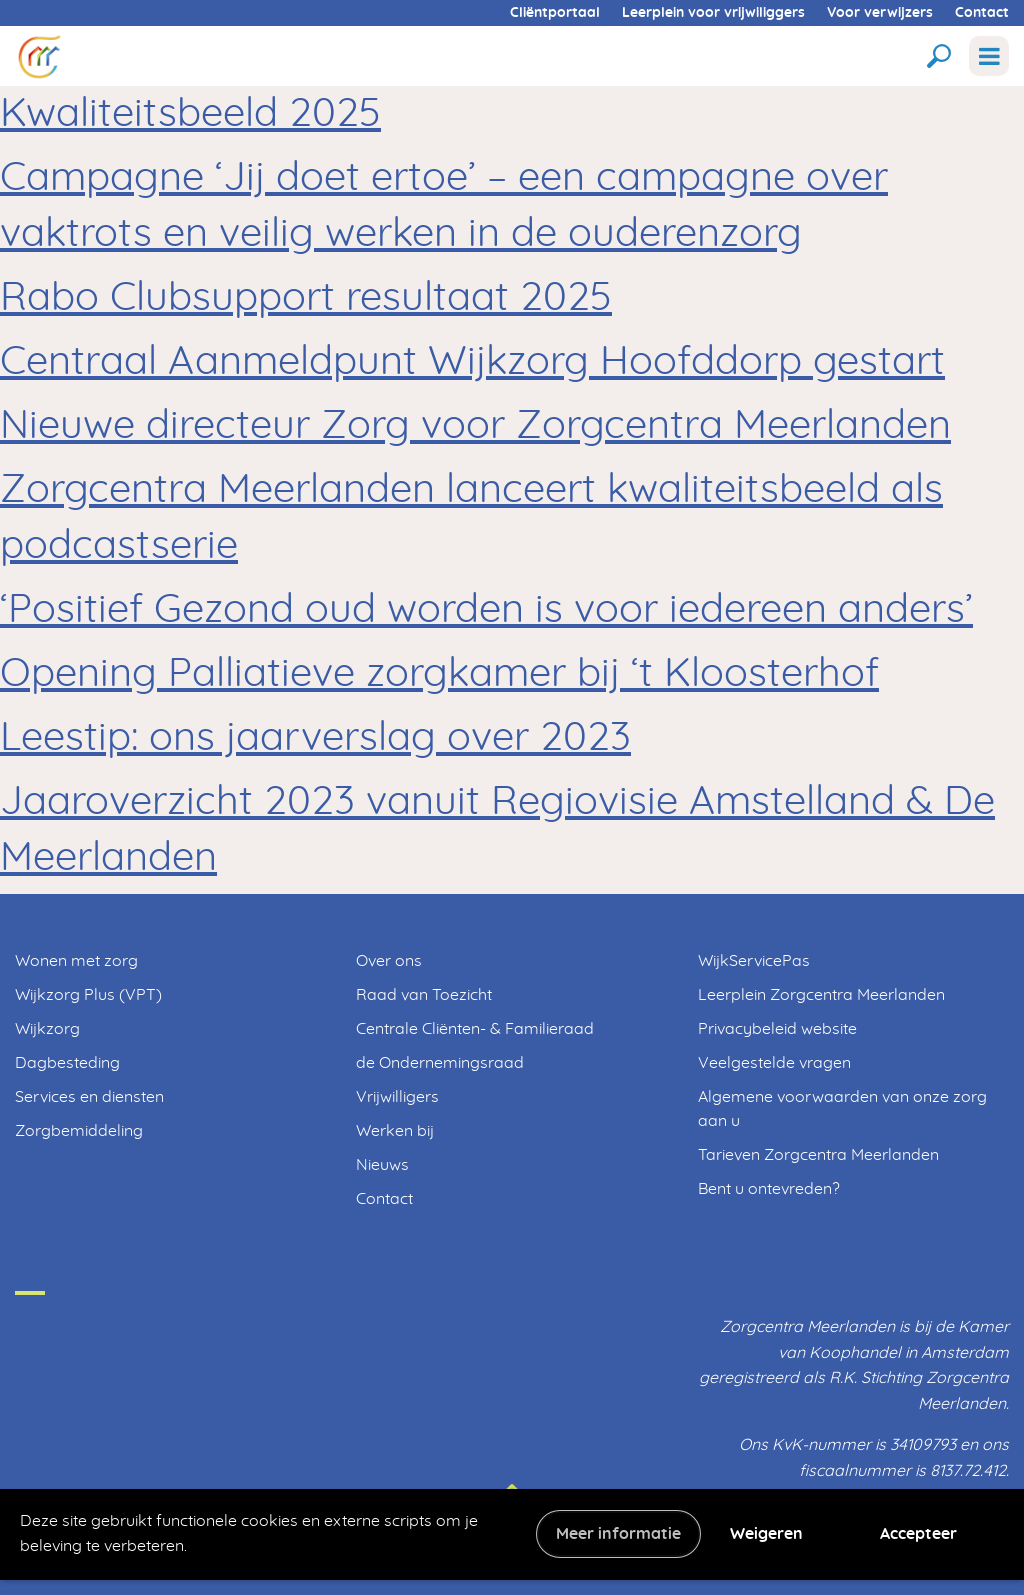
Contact (982, 13)
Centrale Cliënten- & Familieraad (475, 1029)
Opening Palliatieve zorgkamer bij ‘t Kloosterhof (439, 674)
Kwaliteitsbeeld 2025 (190, 114)
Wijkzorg (47, 1029)
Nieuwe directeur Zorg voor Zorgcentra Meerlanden (475, 426)
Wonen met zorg (76, 961)
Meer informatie (618, 1534)
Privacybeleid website (777, 1029)
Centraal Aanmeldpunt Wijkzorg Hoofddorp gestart (472, 362)
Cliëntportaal (555, 13)
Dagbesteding (67, 1063)
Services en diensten (89, 1097)
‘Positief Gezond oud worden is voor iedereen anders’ (486, 610)
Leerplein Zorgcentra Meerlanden (821, 995)
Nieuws (382, 1165)
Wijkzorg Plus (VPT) (88, 995)
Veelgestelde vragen (774, 1063)
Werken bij (395, 1131)
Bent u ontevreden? (769, 1189)
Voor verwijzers (880, 13)
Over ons (389, 961)
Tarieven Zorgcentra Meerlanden (818, 1155)
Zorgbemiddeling (79, 1131)
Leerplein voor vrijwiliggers (713, 13)
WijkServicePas (754, 961)
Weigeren (766, 1534)
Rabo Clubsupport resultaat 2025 (306, 298)
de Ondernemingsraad (440, 1063)
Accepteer (918, 1534)
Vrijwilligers (397, 1097)
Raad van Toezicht (424, 995)
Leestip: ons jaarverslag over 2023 (315, 738)
